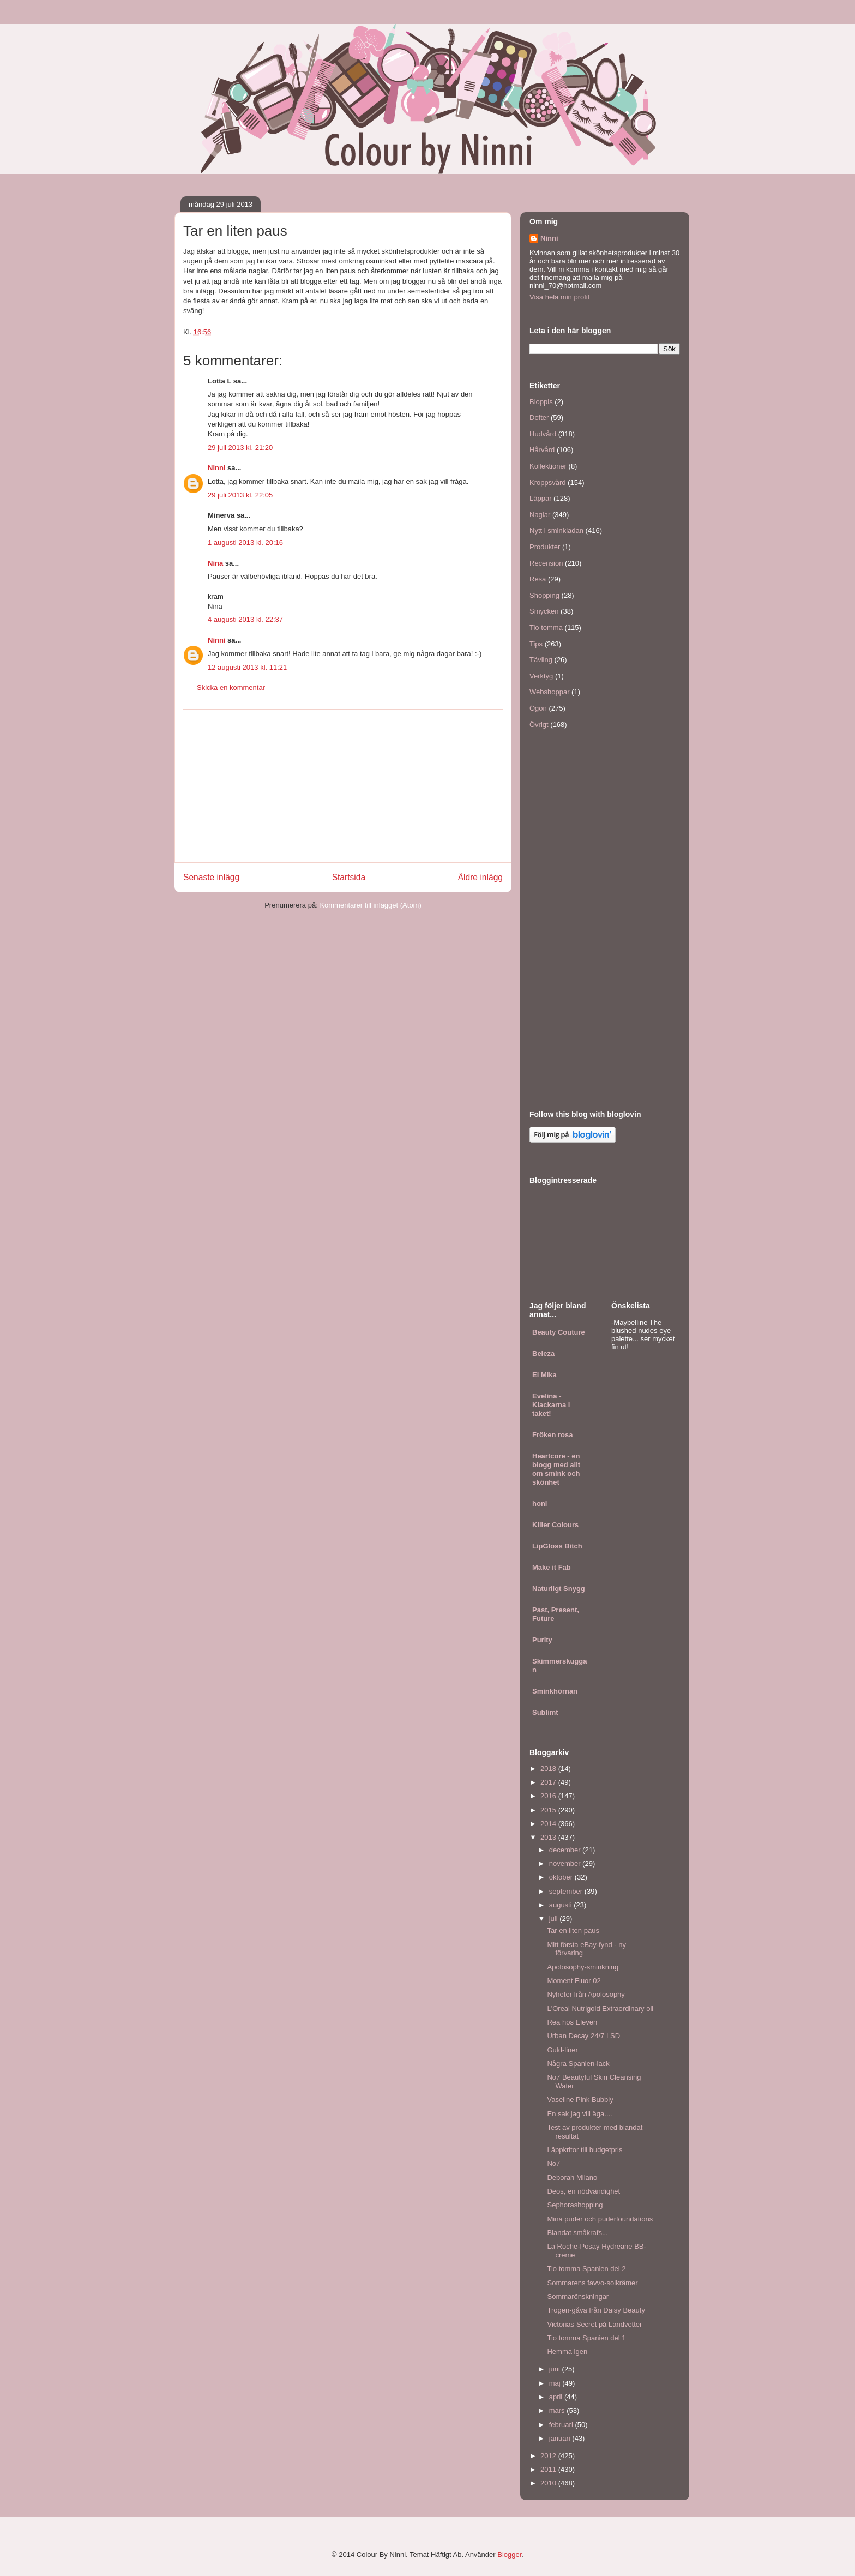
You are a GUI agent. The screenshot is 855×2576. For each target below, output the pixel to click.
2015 (549, 1810)
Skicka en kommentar (231, 687)
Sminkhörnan (554, 1691)
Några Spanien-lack (578, 2063)
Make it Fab (551, 1567)
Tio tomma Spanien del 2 (586, 2269)
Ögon (538, 708)
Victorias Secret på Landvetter (594, 2324)
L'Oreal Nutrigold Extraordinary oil (600, 2008)
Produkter (544, 547)
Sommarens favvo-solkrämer (592, 2283)
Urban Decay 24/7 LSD (583, 2036)
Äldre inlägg (480, 877)
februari (562, 2425)
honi (539, 1503)
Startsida (349, 877)
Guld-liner (562, 2050)
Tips (536, 644)
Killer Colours (555, 1525)
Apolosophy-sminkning (582, 1967)
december (565, 1850)
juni (555, 2369)
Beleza (543, 1353)
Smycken (543, 611)
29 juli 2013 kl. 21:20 (240, 447)
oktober (562, 1877)
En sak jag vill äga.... (579, 2114)
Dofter (539, 417)
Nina (215, 563)
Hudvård (542, 434)
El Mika (544, 1375)
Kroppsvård (547, 482)
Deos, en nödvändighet (583, 2191)
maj (556, 2383)
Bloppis (541, 402)
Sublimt (545, 1712)
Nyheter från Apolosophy (585, 1994)
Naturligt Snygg (558, 1588)
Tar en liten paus (573, 1930)
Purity (542, 1640)
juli (554, 1918)
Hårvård (542, 450)
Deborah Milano (572, 2177)
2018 (549, 1768)
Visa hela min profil (559, 297)
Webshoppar (549, 692)
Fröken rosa (552, 1435)
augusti (561, 1905)
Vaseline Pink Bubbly (580, 2099)
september (567, 1891)
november (565, 1863)
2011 (549, 2469)
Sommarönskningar (578, 2296)
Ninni (217, 468)
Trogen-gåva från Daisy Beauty (596, 2310)
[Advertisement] (343, 786)
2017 (549, 1782)
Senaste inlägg (211, 877)
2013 (549, 1837)
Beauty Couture (558, 1332)
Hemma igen (567, 2351)
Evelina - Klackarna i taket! (551, 1405)
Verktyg (541, 676)
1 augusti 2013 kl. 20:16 (245, 542)
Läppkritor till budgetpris (584, 2150)
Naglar (539, 515)
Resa (537, 579)
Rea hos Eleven (572, 2022)
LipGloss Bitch (557, 1546)
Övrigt (539, 724)
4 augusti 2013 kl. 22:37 (245, 619)
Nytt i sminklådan (556, 530)
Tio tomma (546, 627)
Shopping (544, 595)
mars (558, 2410)
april (556, 2397)
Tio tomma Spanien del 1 (586, 2338)
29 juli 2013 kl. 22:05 (240, 495)
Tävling (540, 660)
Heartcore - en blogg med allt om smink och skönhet (556, 1469)
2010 (549, 2483)
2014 (549, 1824)
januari (561, 2438)
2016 (549, 1796)
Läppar (540, 498)
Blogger (509, 2554)
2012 (549, 2456)
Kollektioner (548, 466)
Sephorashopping (575, 2205)
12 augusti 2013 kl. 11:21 (247, 667)
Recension (546, 563)
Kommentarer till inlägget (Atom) (370, 905)
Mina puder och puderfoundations (600, 2219)
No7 (553, 2163)
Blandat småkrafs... (577, 2233)
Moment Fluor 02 (573, 1981)
